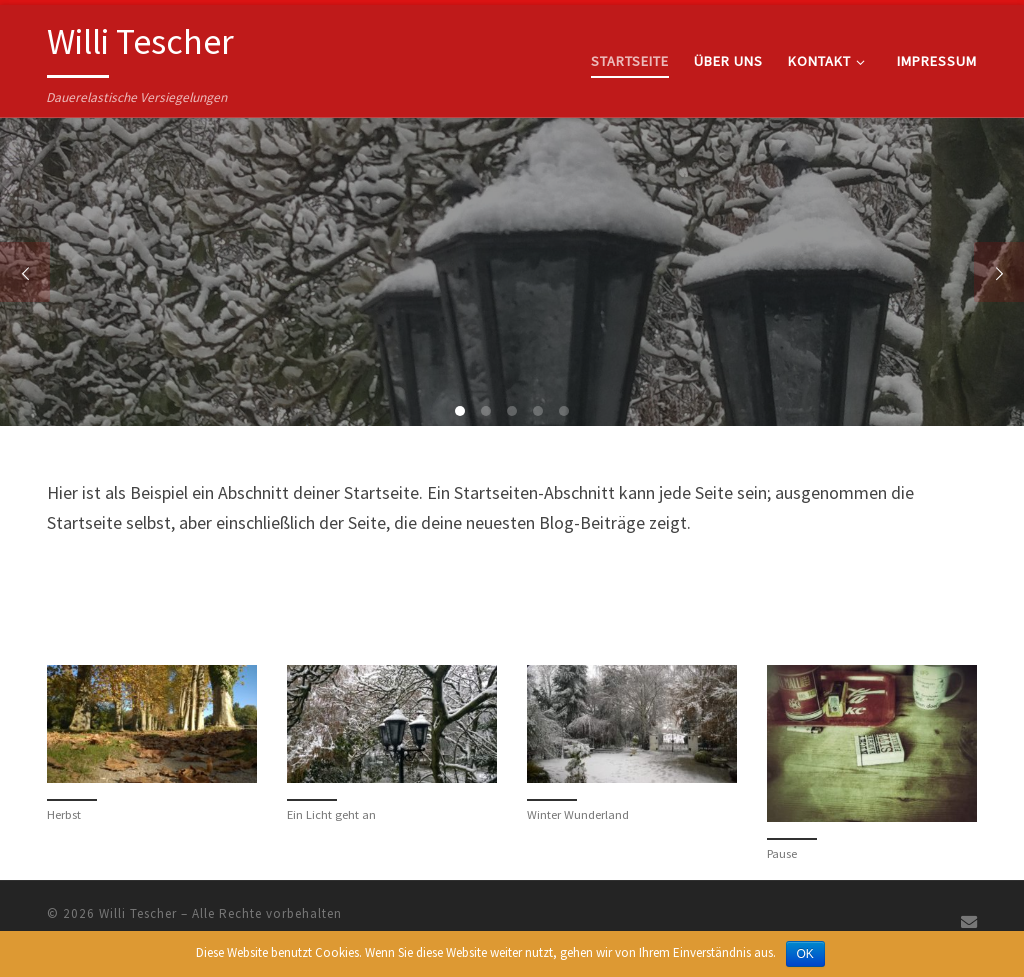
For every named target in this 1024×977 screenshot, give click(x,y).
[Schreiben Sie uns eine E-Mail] (969, 922)
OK (805, 954)
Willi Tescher (138, 913)
